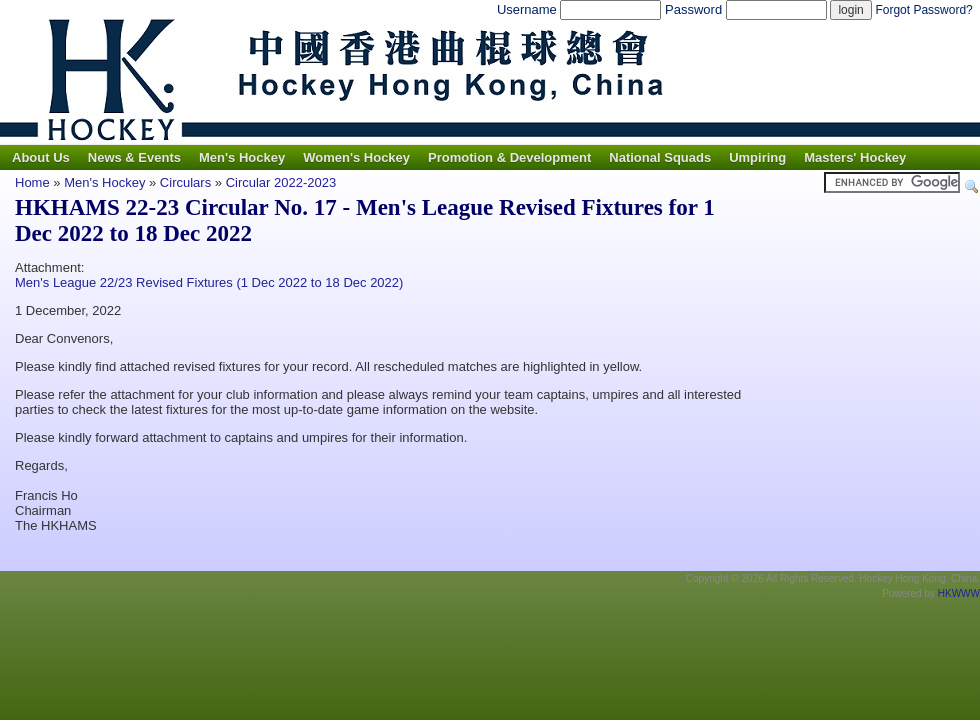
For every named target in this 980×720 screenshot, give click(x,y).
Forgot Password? (923, 10)
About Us (41, 157)
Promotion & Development (509, 157)
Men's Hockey (242, 157)
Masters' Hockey (855, 157)
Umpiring (757, 157)
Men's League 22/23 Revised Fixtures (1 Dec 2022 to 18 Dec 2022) (209, 282)
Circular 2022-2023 (281, 182)
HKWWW (959, 593)
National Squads (660, 157)
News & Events (134, 157)
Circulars (185, 182)
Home (32, 182)
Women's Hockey (356, 157)
